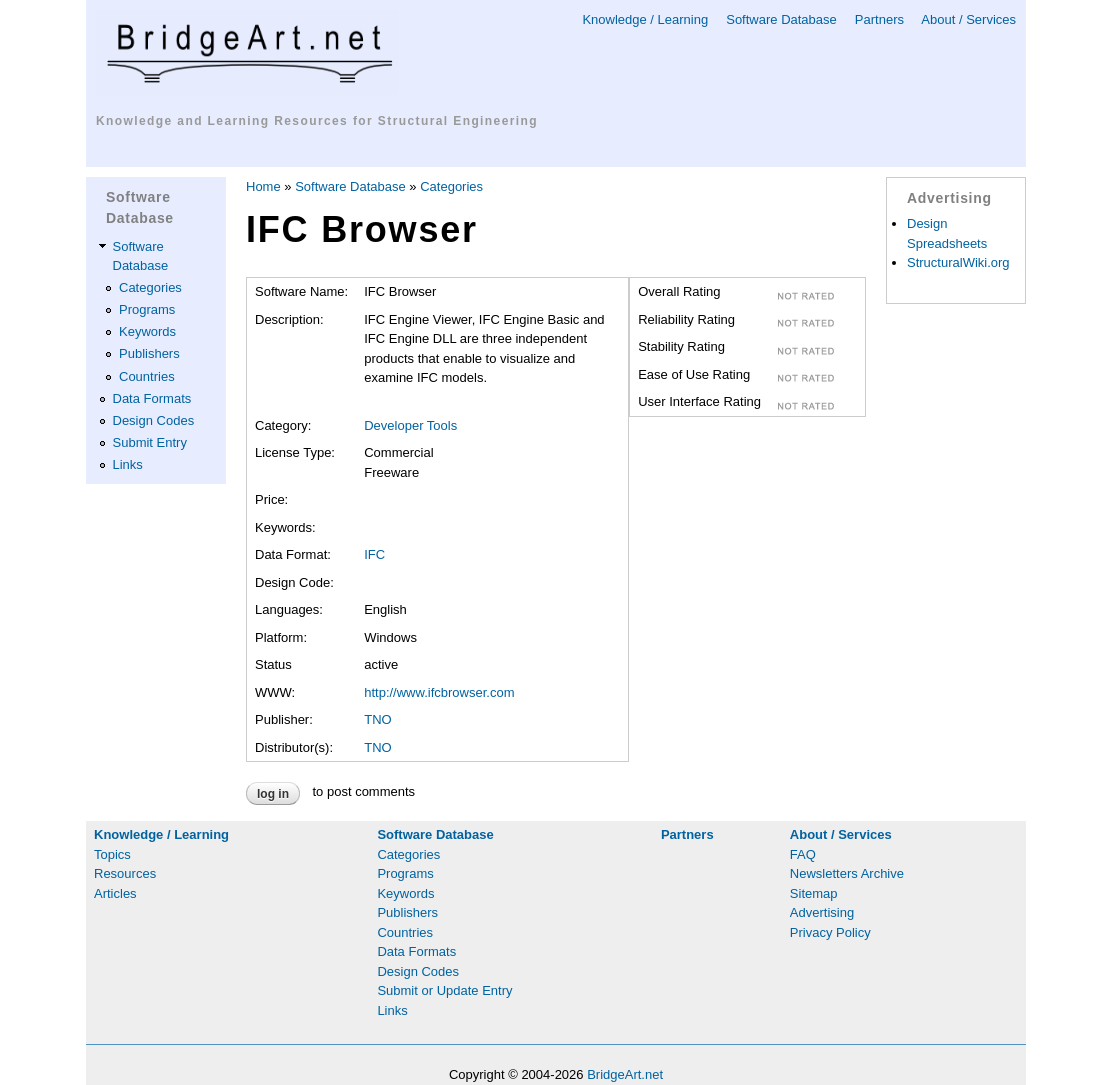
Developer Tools (410, 425)
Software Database (781, 19)
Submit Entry (150, 442)
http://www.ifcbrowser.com (439, 692)
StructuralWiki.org (958, 262)
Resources (125, 873)
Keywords (147, 331)
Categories (150, 287)
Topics (112, 854)
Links (128, 464)
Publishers (149, 353)
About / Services (968, 19)
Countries (147, 376)
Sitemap (814, 893)
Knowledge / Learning (645, 19)
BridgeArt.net (625, 1074)
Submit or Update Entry (444, 990)
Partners (879, 19)
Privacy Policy (830, 932)
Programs (147, 309)
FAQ (803, 854)
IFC (374, 554)
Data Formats (152, 398)
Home (263, 186)
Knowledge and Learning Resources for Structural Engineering (317, 121)
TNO (377, 719)
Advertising (822, 912)
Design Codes (154, 420)
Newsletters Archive (847, 873)
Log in (273, 794)
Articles (115, 893)
